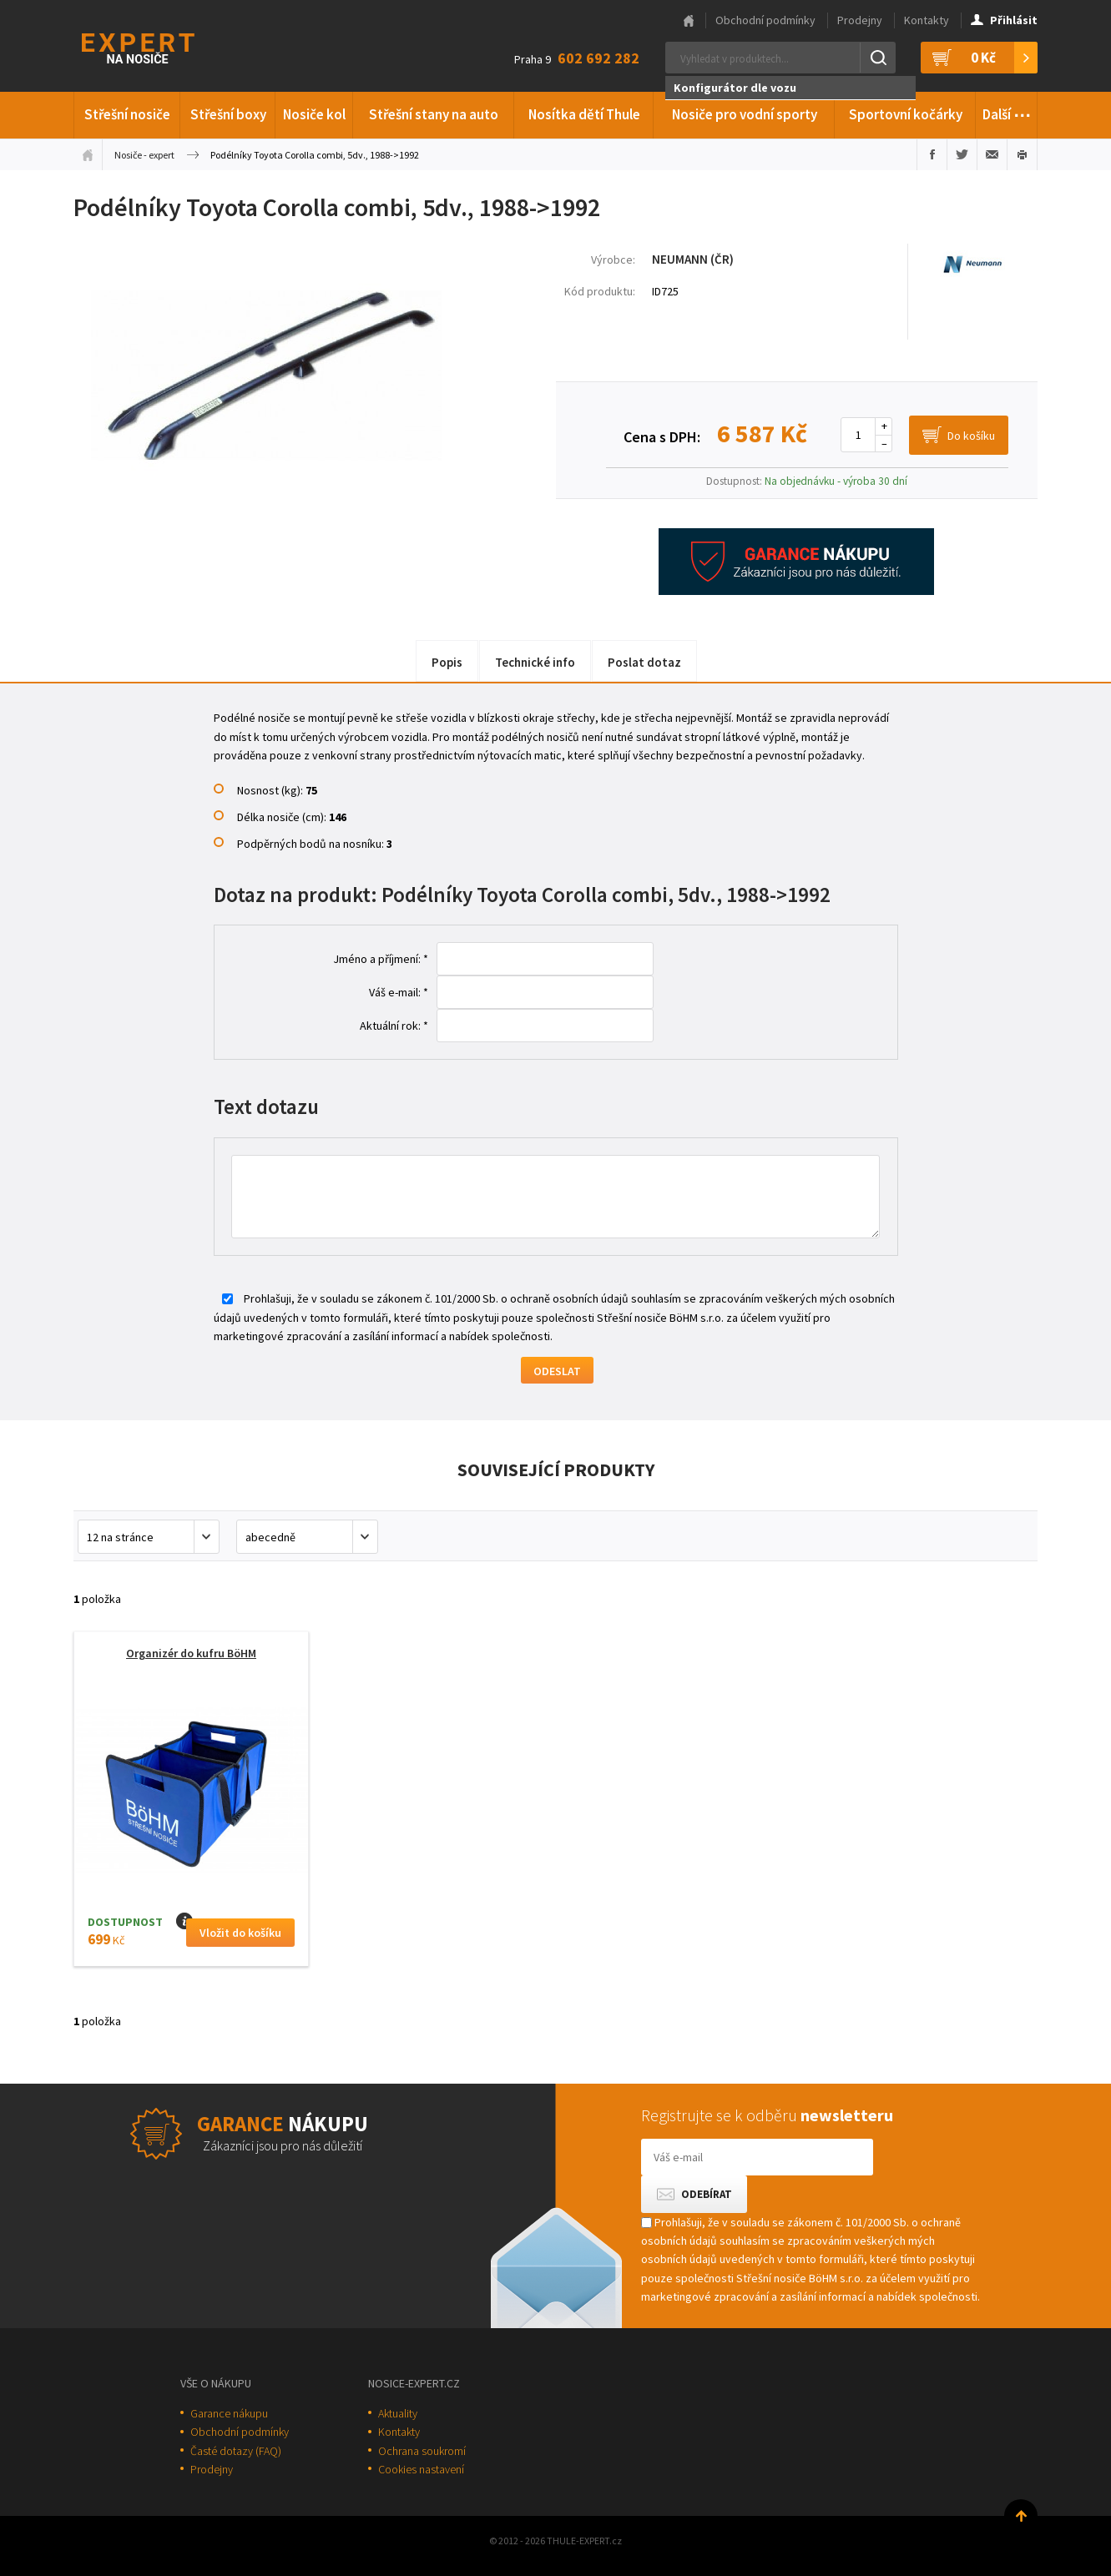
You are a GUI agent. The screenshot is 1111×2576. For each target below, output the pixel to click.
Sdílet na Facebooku (932, 154)
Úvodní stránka (87, 154)
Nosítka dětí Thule (584, 114)
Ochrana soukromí (422, 2450)
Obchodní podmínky (765, 20)
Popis (447, 662)
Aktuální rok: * (394, 1025)
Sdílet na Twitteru (962, 154)
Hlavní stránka (688, 21)
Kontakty (926, 20)
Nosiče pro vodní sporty (744, 114)
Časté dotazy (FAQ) (235, 2450)
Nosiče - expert (144, 155)
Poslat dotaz (644, 662)
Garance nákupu (229, 2413)
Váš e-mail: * (398, 992)
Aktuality (397, 2413)
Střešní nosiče (127, 114)
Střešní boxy (228, 114)
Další (1007, 112)
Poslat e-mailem (992, 154)
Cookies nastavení (421, 2469)
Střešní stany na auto (433, 114)
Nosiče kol (314, 114)
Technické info (535, 662)
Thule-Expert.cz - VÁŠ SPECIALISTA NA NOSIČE (159, 46)
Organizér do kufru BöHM (191, 1653)
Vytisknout (1022, 154)
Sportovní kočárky (905, 114)
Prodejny (859, 20)
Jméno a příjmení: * (380, 958)
